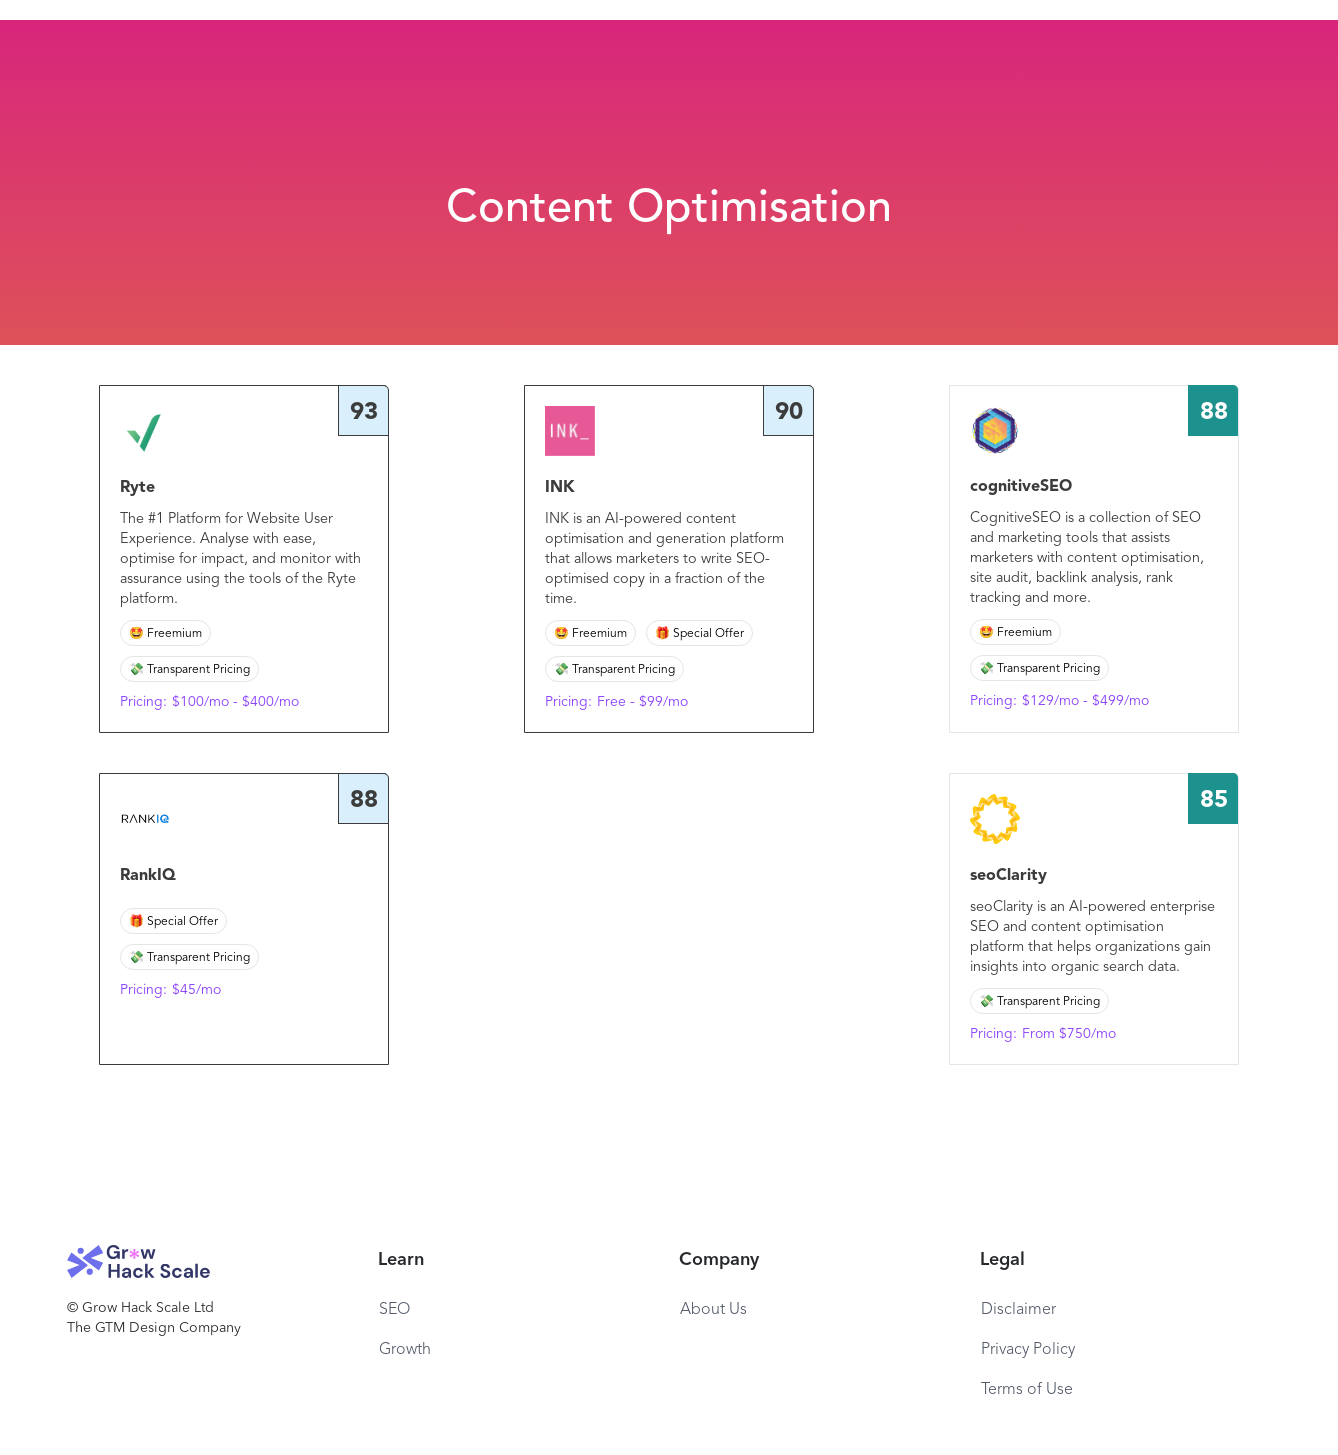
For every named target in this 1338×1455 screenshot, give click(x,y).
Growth (405, 1350)
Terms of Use (1027, 1390)
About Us (713, 1310)
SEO (394, 1310)
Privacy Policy (1028, 1350)
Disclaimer (1018, 1310)
